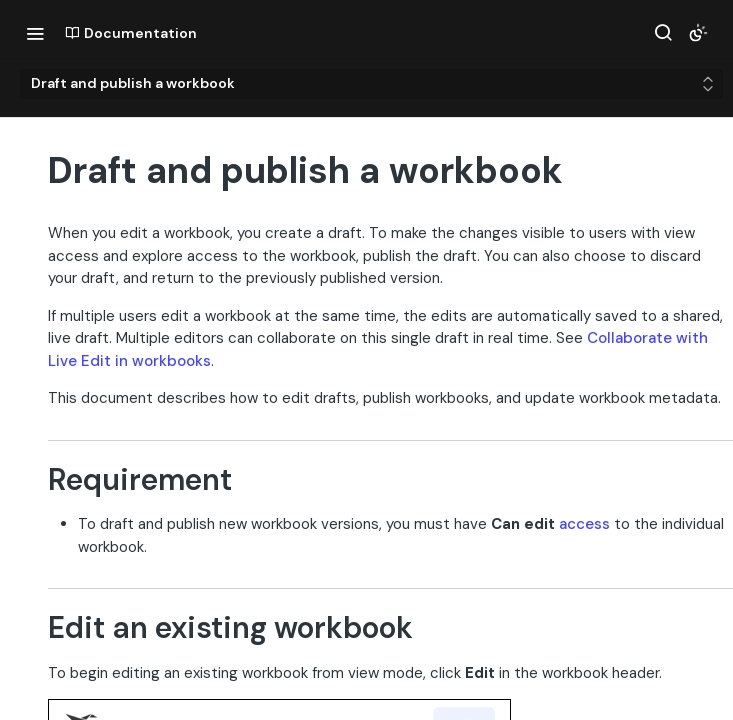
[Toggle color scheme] (698, 33)
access (584, 524)
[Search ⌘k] (663, 33)
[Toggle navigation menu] (35, 33)
